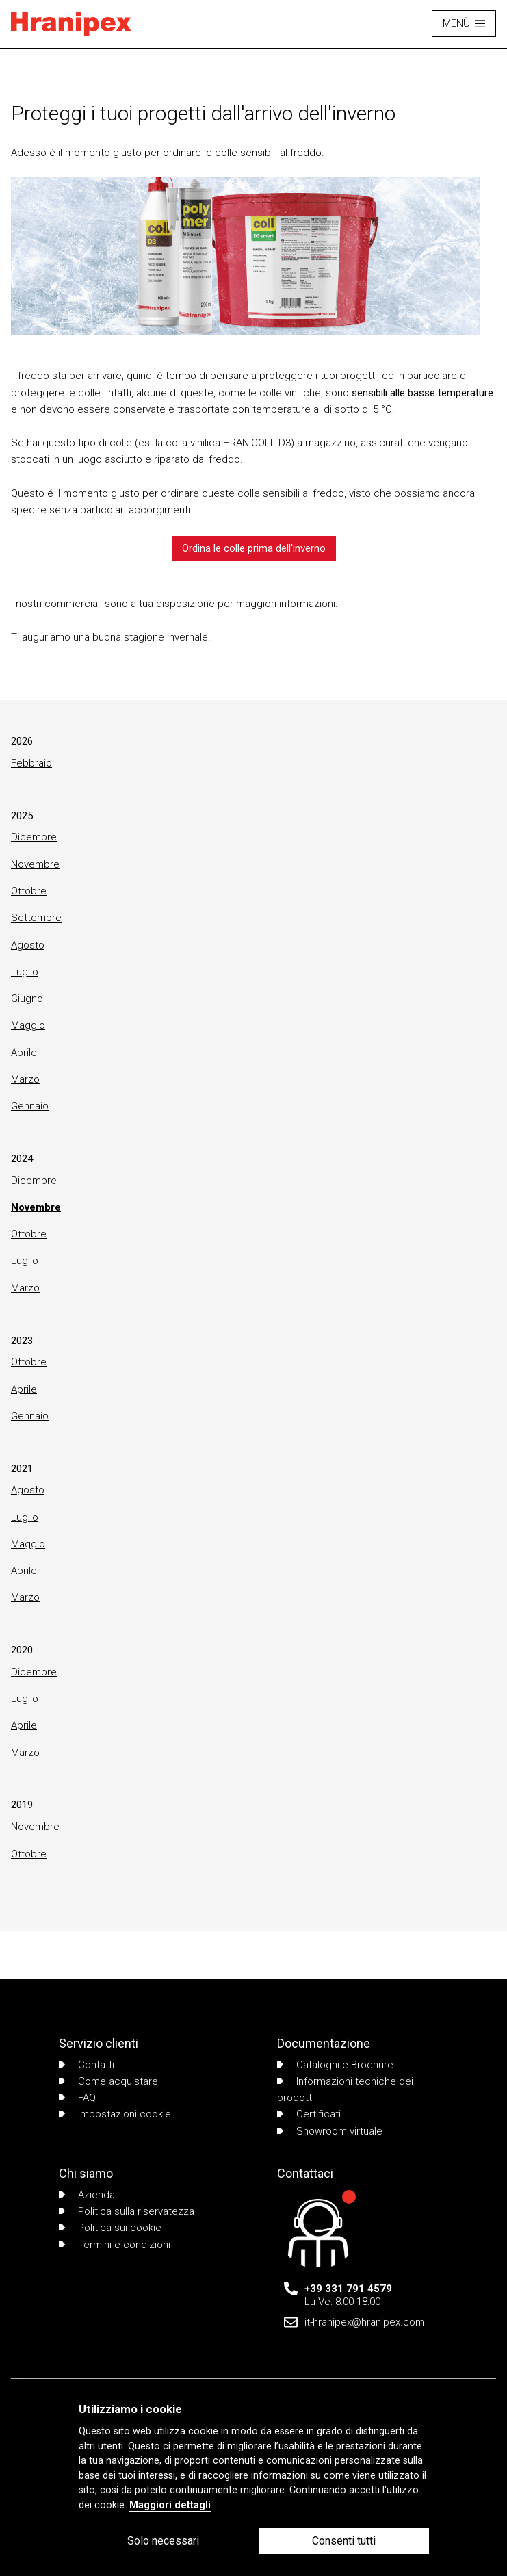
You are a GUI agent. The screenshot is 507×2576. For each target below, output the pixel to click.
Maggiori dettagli (170, 2505)
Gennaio (30, 1106)
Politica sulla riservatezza (126, 2211)
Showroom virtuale (329, 2131)
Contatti (86, 2065)
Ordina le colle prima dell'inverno (254, 548)
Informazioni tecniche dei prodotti (345, 2089)
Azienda (87, 2195)
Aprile (24, 1052)
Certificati (309, 2114)
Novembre (35, 864)
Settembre (36, 918)
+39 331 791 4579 (348, 2288)
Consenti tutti (344, 2540)
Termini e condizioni (114, 2245)
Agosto (27, 945)
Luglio (24, 972)
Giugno (27, 998)
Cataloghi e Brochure (335, 2065)
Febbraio (31, 763)
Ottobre (29, 891)
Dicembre (34, 837)
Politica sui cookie (110, 2227)
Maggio (28, 1025)
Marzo (25, 1079)
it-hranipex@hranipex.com (364, 2322)
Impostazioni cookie (115, 2114)
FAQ (77, 2097)
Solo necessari (163, 2540)
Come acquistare (108, 2081)
